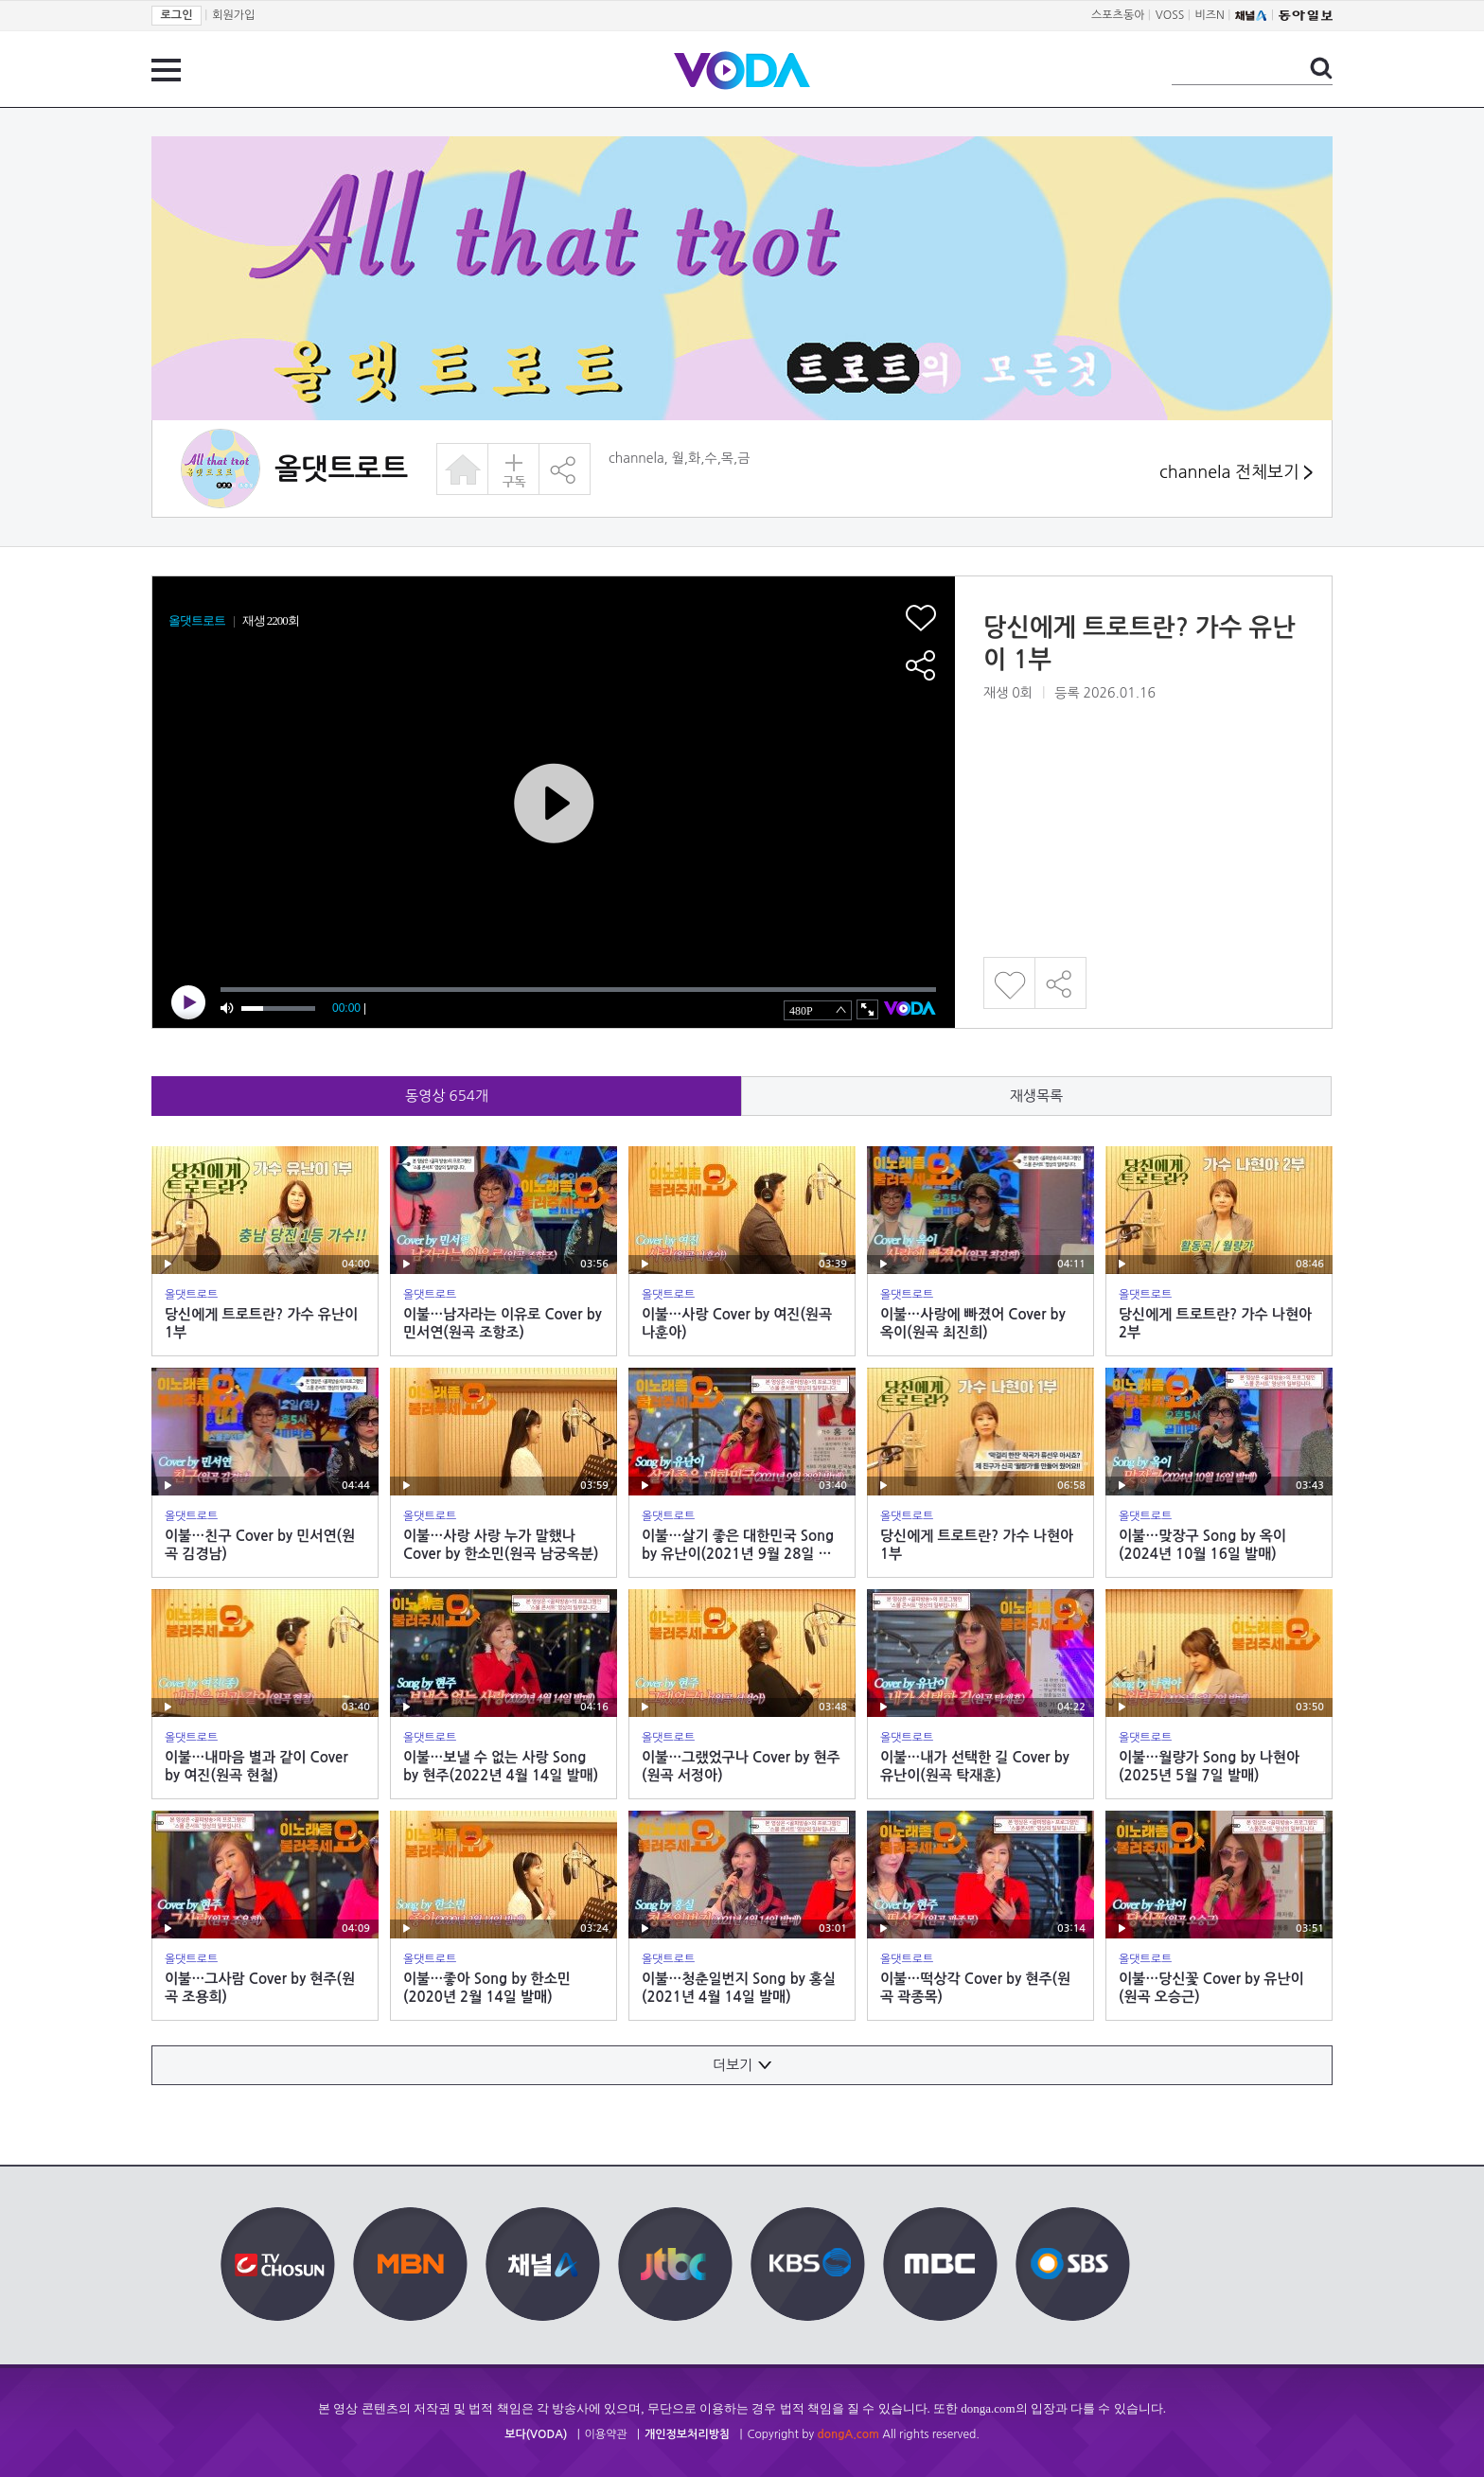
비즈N (1210, 15)
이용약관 (606, 2434)
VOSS (1170, 15)
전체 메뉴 (166, 70)
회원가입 (233, 15)
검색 (1321, 68)
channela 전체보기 (1236, 473)
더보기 (742, 2065)
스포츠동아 (1117, 15)
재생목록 (1036, 1095)
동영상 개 (446, 1095)
